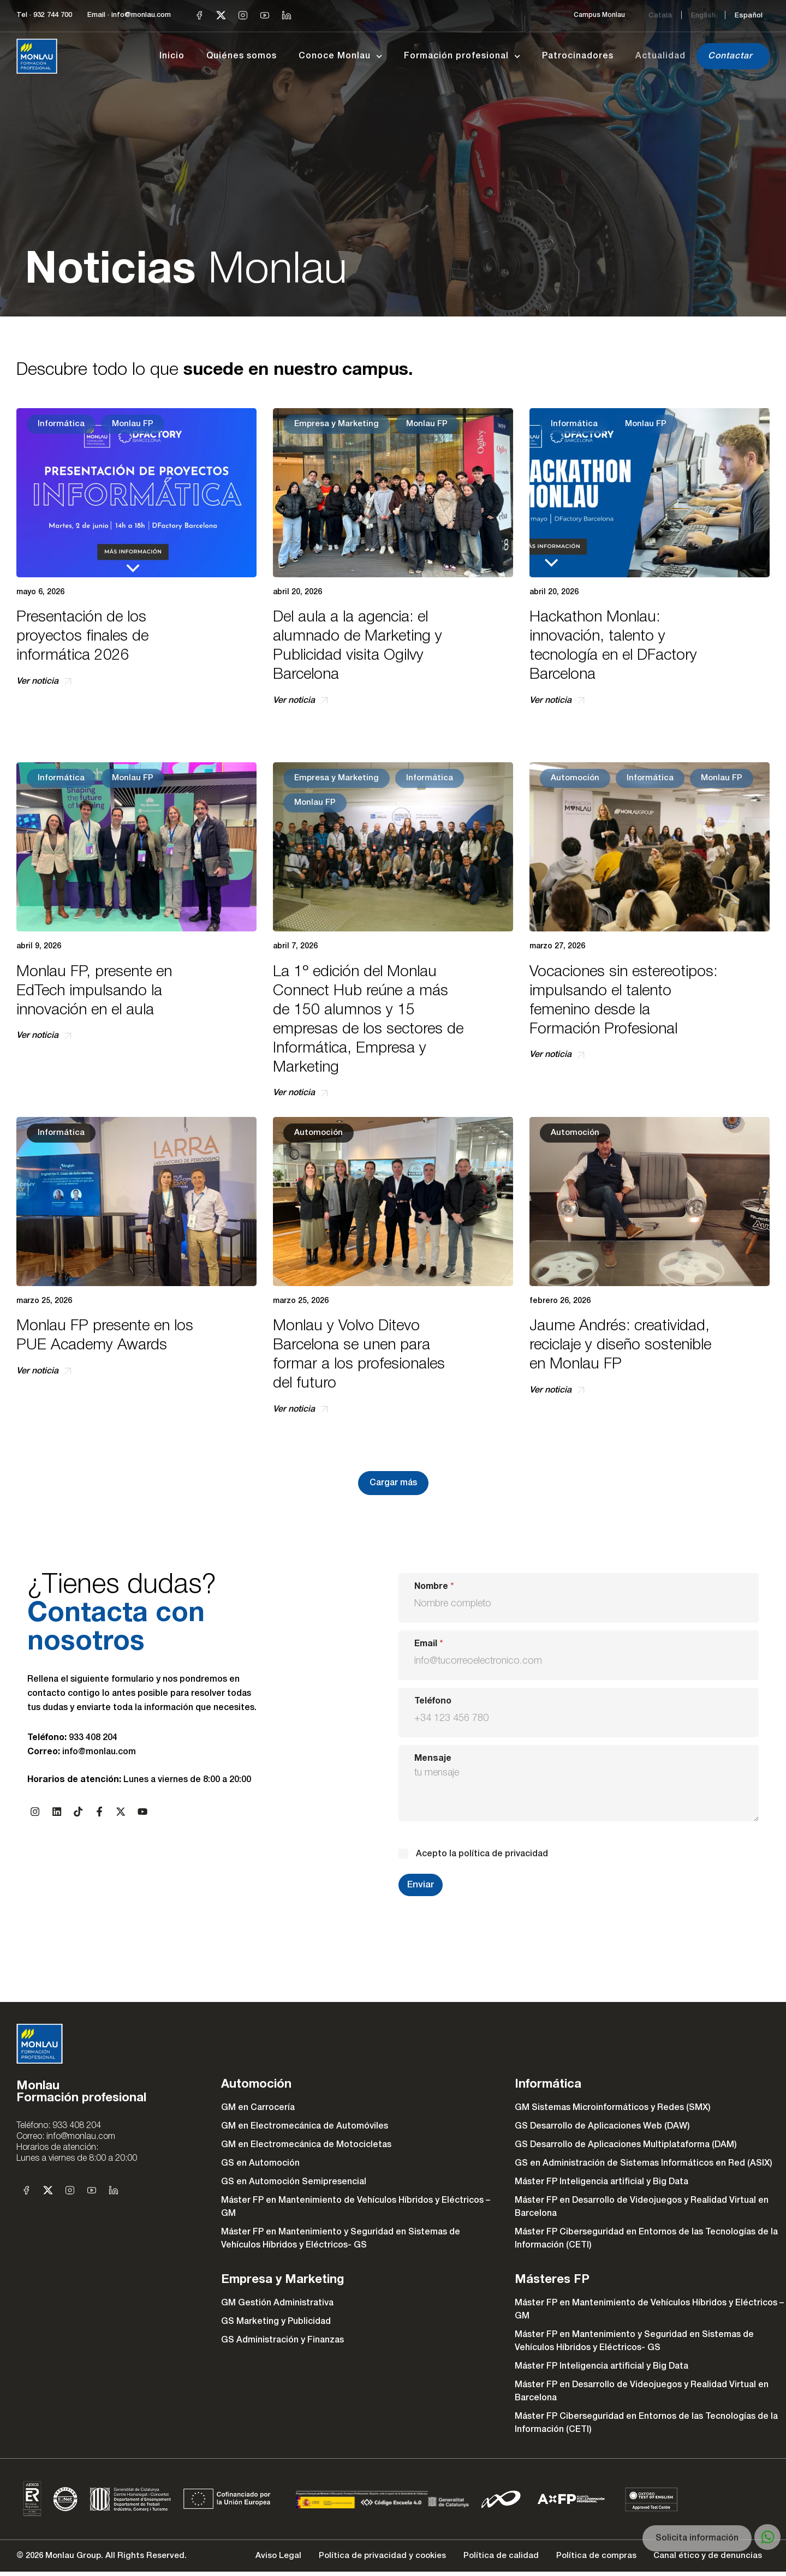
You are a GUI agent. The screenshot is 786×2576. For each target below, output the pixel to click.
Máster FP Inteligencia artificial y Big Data (601, 2182)
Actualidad (660, 56)
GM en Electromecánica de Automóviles (304, 2126)
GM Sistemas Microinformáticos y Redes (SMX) (613, 2108)
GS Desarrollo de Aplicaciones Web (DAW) (602, 2126)
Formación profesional (462, 56)
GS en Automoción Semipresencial (293, 2182)
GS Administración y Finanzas (282, 2340)
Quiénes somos (241, 56)
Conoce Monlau (340, 56)
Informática (61, 424)
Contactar (730, 56)
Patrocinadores (578, 56)
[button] (393, 1483)
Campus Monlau (599, 15)
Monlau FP (132, 424)
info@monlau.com (99, 1752)
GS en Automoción (260, 2163)
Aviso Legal (257, 2558)
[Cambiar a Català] (660, 15)
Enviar (420, 1885)
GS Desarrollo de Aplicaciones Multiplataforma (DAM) (626, 2145)
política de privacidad (503, 1854)
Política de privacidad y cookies (365, 2558)
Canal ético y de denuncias (704, 2558)
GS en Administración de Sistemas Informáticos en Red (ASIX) (643, 2163)
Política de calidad (488, 2558)
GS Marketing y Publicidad (276, 2322)
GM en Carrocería (258, 2108)
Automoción (575, 778)
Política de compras (588, 2558)
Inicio (171, 56)
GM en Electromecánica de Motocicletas (306, 2145)
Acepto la (482, 1854)
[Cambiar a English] (703, 15)
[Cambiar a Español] (748, 15)
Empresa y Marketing (336, 424)
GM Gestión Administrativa (277, 2303)
